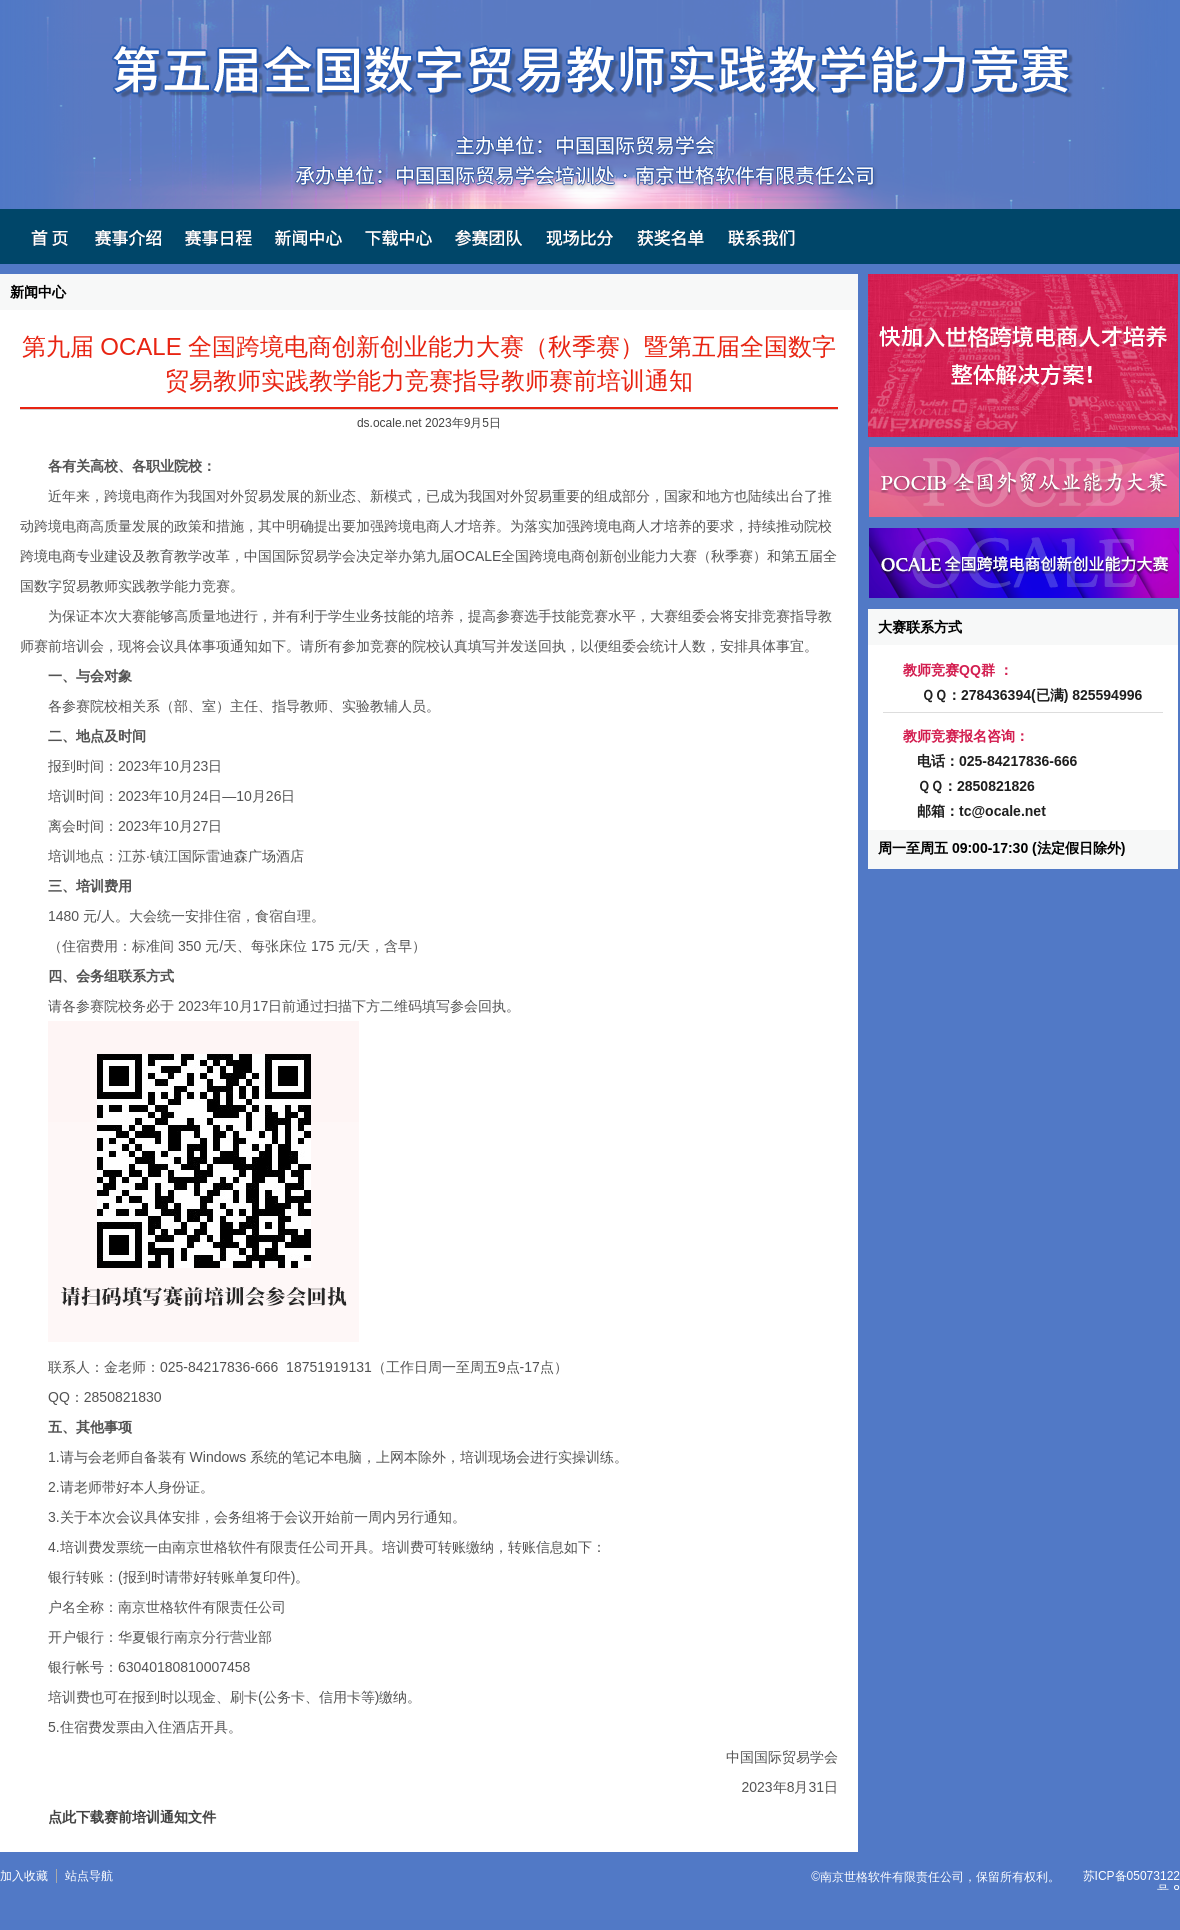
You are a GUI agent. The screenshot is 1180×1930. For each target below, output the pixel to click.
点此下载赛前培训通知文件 (132, 1817)
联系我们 (759, 236)
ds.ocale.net (389, 423)
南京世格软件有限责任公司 (892, 1877)
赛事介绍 (126, 236)
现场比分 (576, 236)
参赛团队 (486, 236)
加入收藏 (24, 1876)
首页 (40, 236)
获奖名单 (667, 236)
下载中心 (396, 236)
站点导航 (89, 1876)
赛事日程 (216, 236)
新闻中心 (306, 236)
